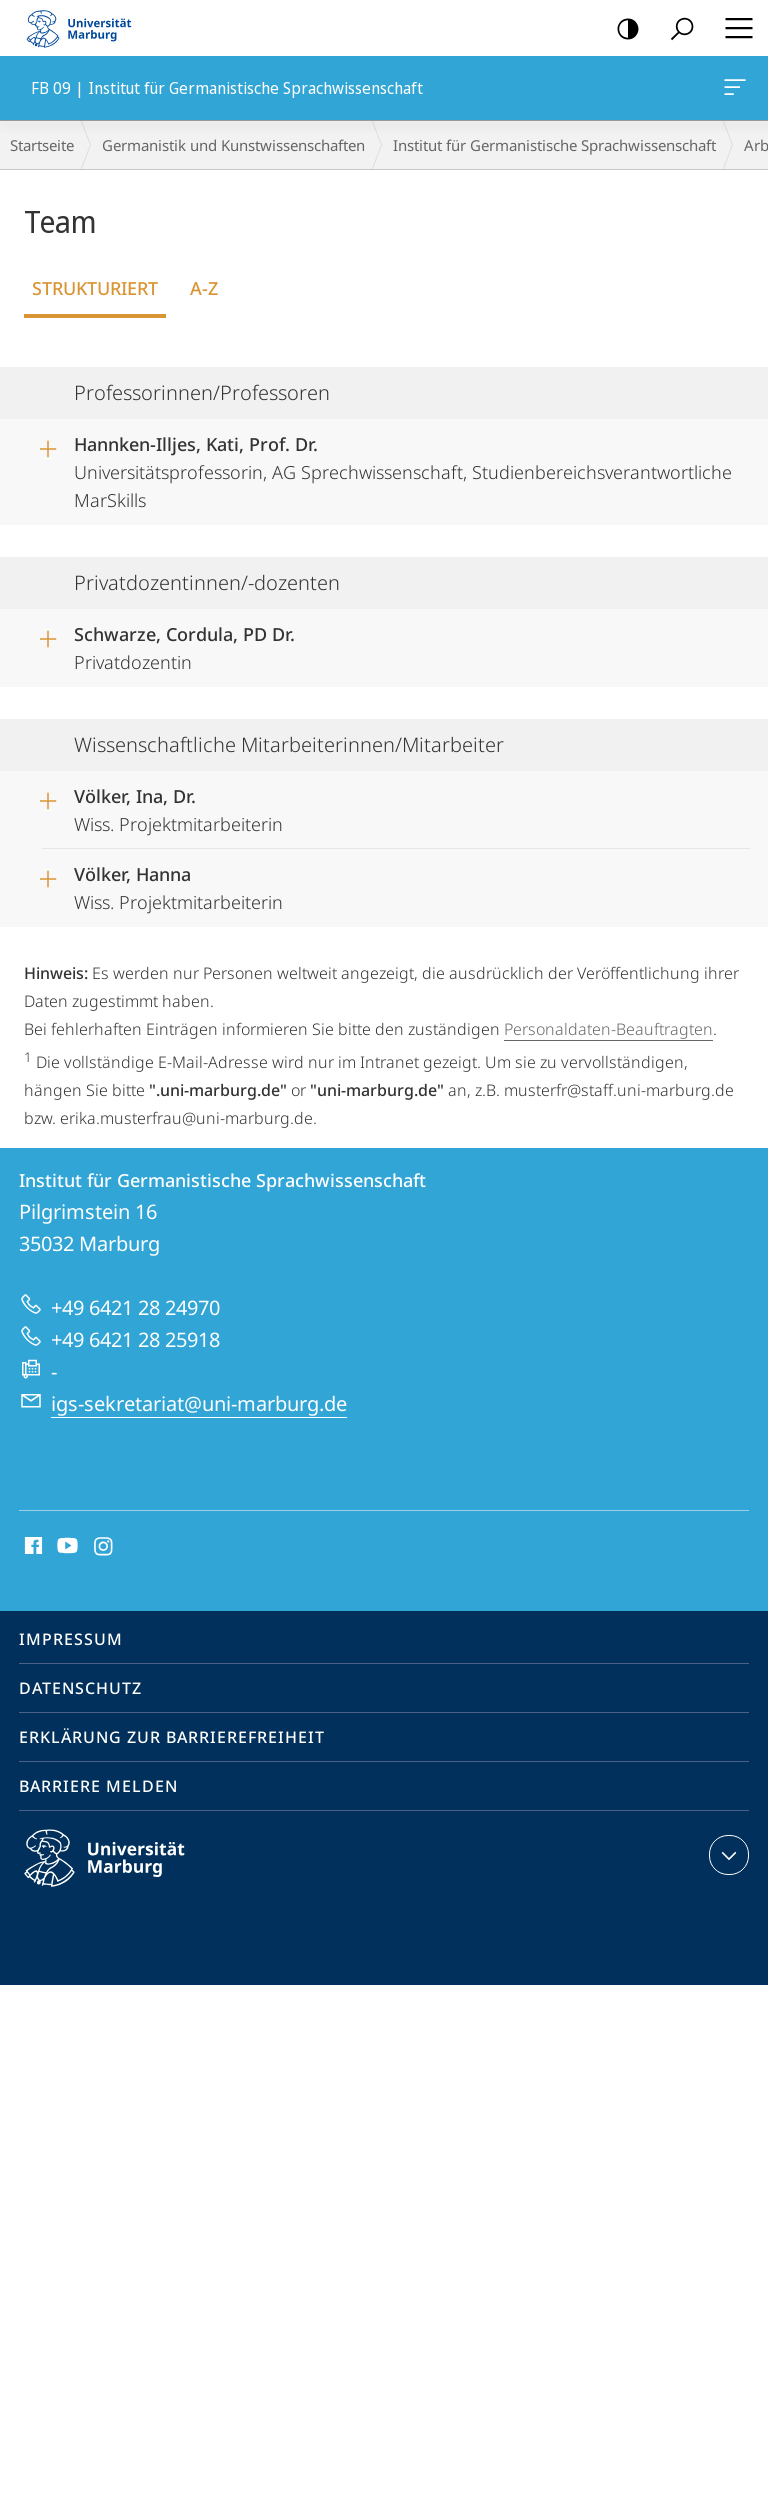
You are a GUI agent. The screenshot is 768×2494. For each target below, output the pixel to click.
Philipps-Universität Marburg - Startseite (85, 28)
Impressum (71, 1639)
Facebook (31, 1547)
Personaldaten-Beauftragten (608, 1029)
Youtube (65, 1547)
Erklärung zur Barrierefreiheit (172, 1737)
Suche (675, 29)
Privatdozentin (184, 645)
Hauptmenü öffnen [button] (733, 28)
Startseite (42, 145)
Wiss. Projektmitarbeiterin (178, 807)
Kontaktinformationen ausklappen (726, 1855)
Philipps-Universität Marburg (122, 1874)
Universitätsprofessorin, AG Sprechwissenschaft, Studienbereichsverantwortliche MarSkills (403, 465)
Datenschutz (80, 1688)
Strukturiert (95, 288)
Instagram (104, 1547)
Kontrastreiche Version (621, 29)
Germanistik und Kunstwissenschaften (233, 145)
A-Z (204, 288)
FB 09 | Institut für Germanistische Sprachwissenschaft (733, 91)
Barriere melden (98, 1786)
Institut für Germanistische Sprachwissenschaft (554, 145)
